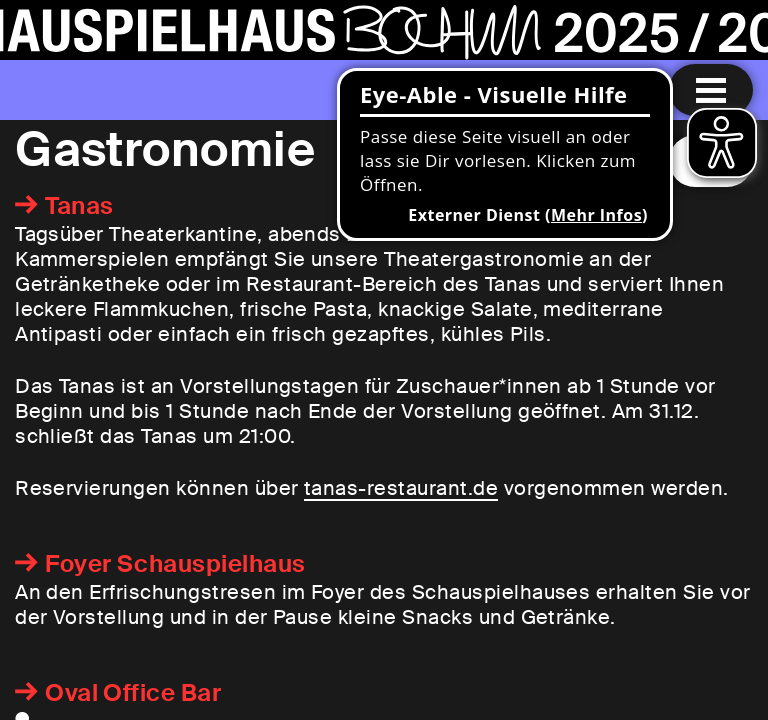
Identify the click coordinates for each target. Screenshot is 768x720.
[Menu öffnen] (711, 90)
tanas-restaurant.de (401, 488)
